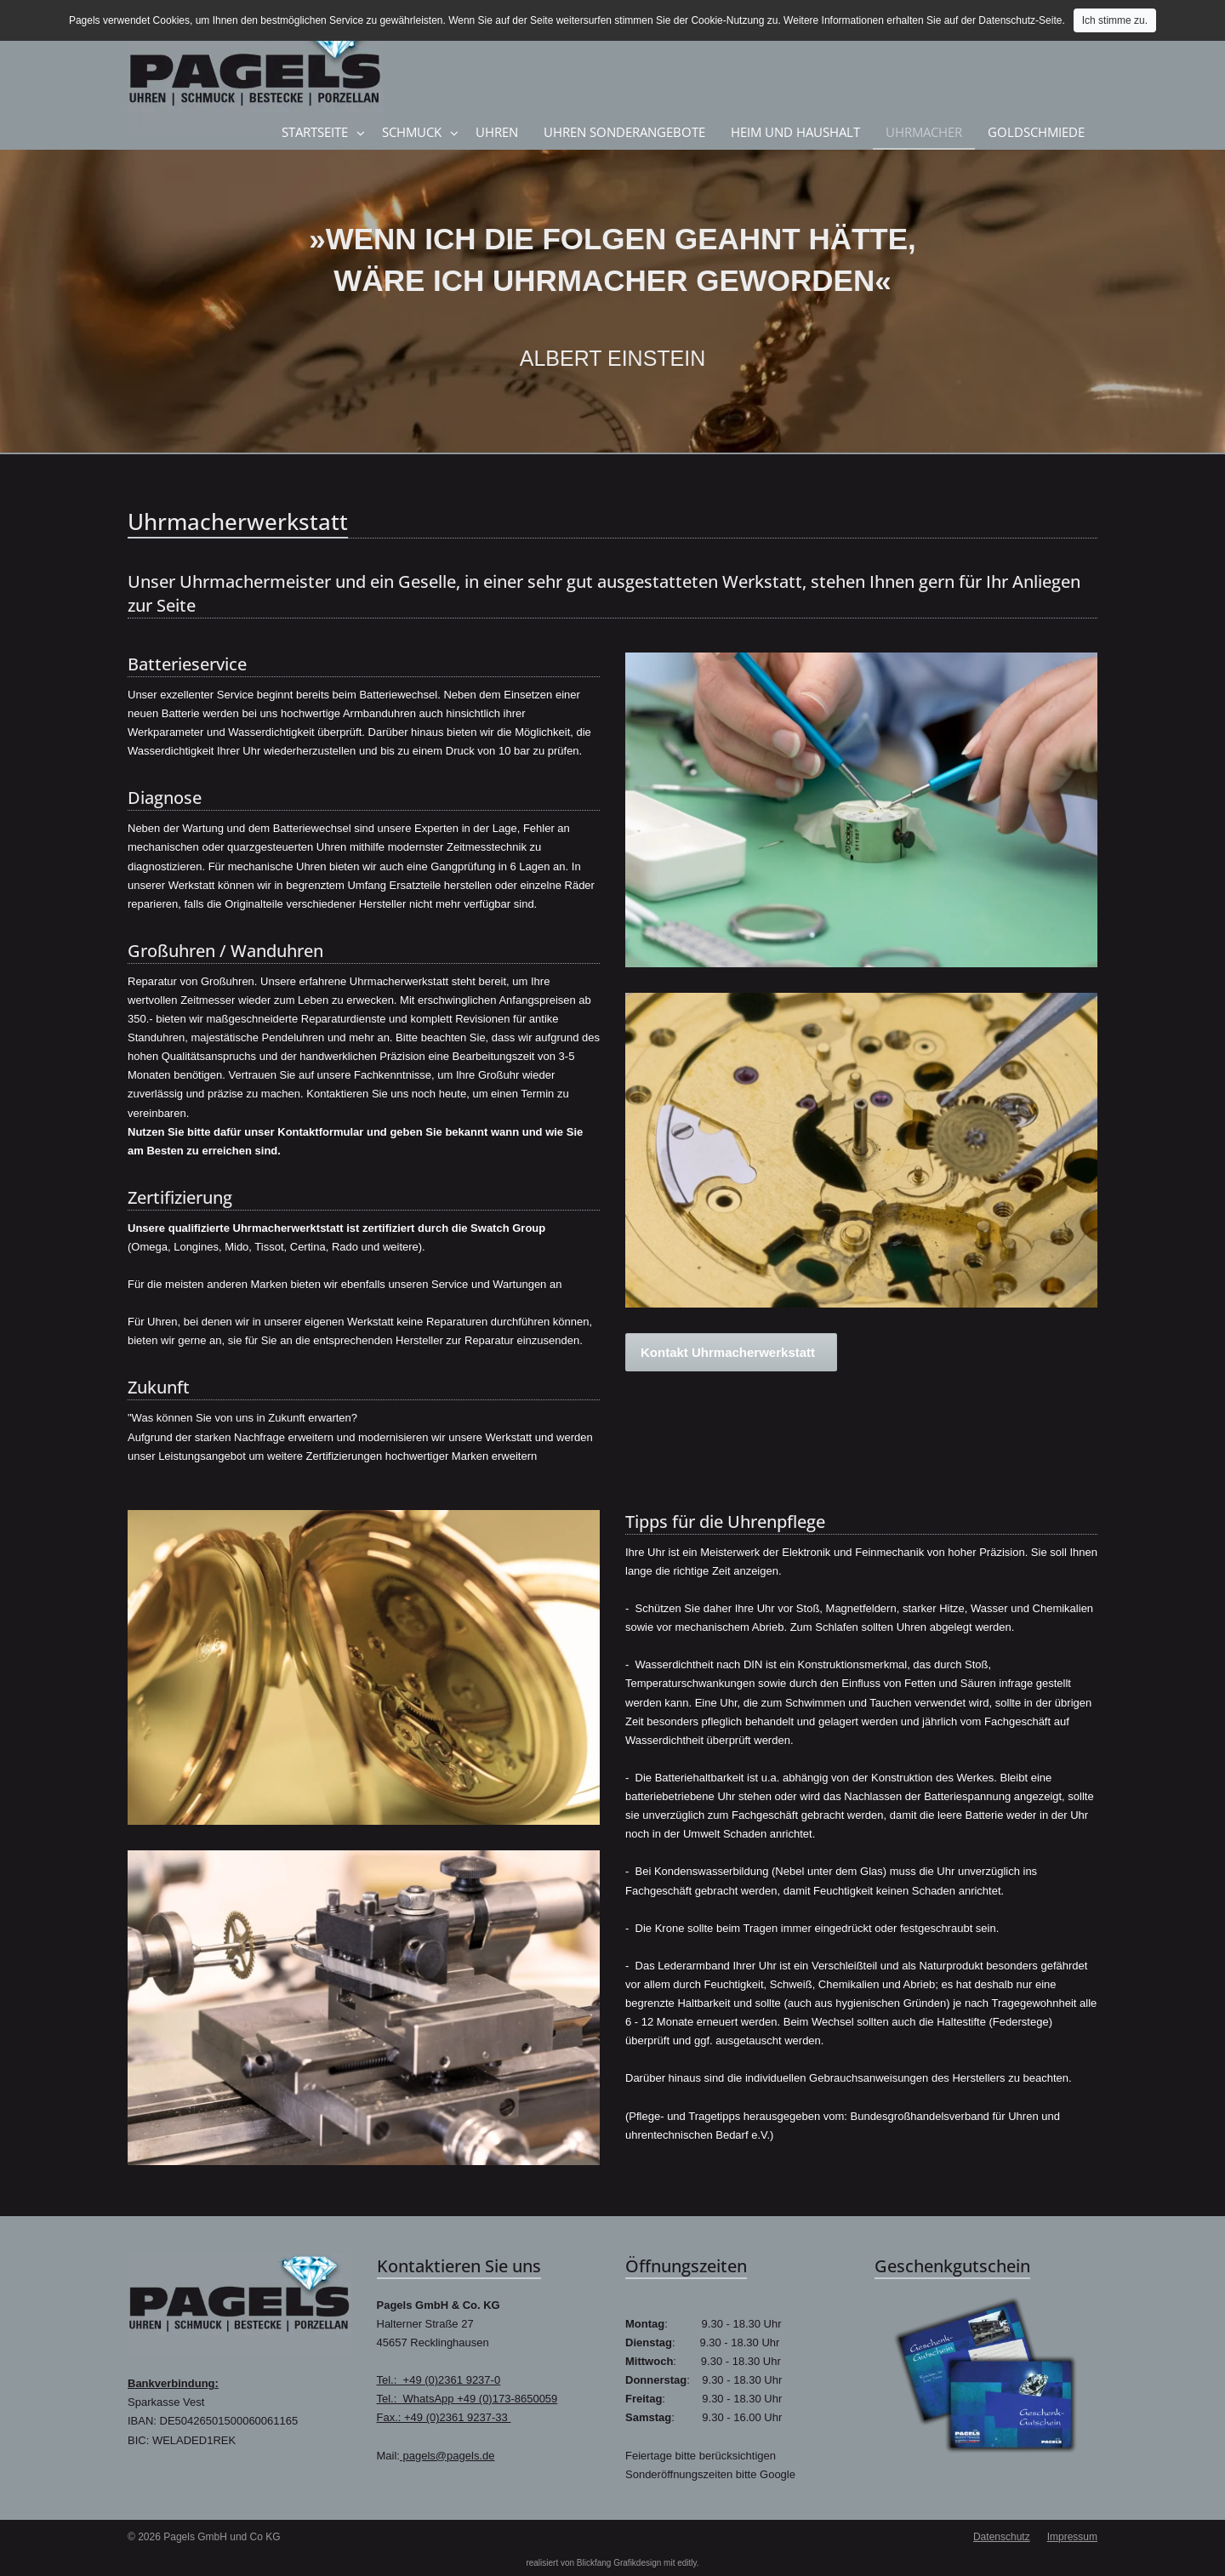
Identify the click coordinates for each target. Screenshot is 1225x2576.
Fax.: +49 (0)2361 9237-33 (444, 2417)
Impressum (1072, 2537)
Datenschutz (1001, 2537)
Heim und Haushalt (795, 131)
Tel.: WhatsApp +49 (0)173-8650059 (467, 2398)
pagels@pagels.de (447, 2455)
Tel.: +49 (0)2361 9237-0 (439, 2380)
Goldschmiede (1036, 131)
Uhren (497, 131)
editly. (687, 2562)
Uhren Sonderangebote (624, 131)
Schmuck (412, 131)
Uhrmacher (924, 131)
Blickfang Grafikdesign (619, 2562)
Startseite (315, 131)
